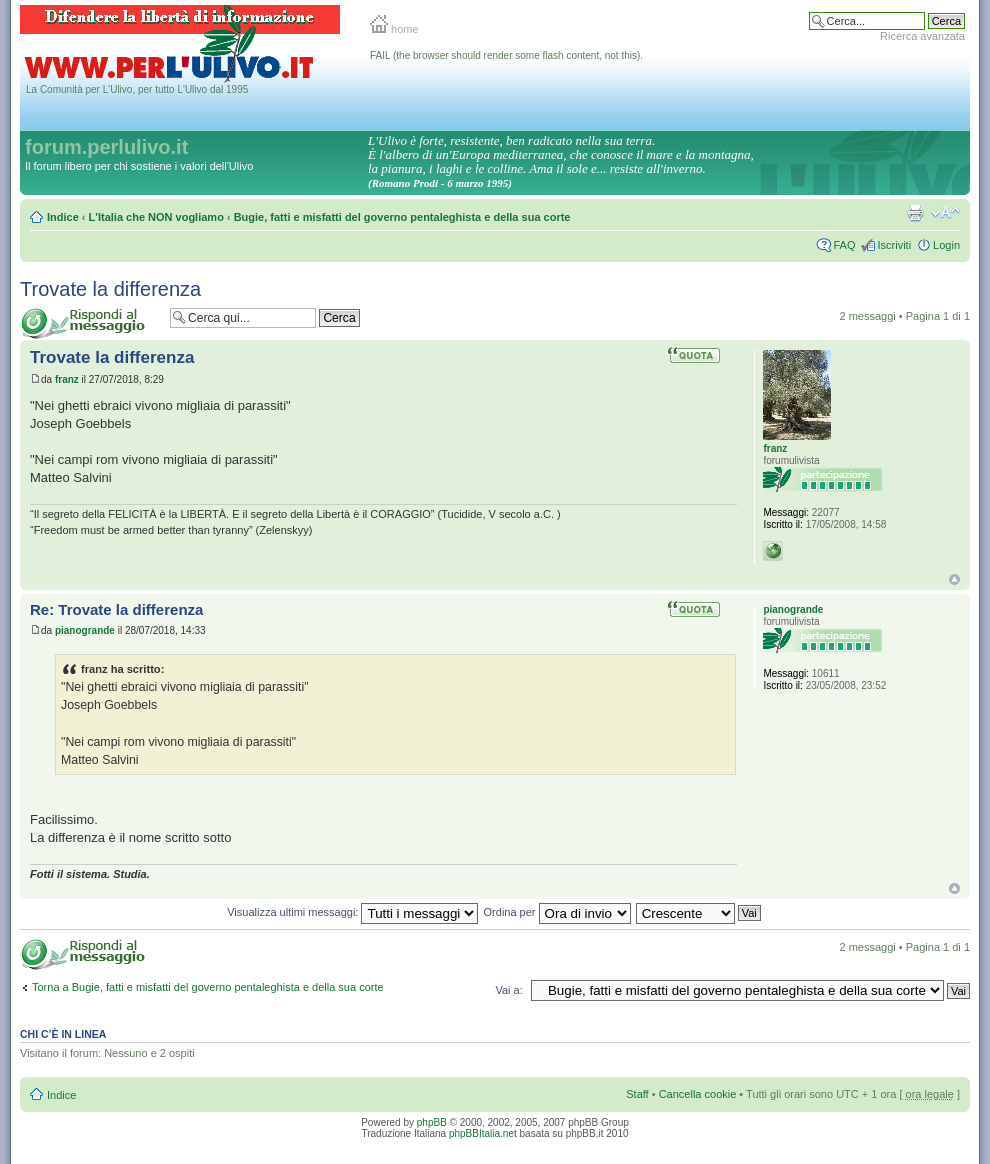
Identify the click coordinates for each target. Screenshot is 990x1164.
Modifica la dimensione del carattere (945, 213)
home (394, 29)
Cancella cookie (698, 1094)
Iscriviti (894, 245)
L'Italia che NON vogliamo (156, 217)
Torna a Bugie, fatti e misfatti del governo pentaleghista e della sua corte (208, 987)
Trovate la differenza (110, 289)
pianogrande (85, 630)
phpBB (432, 1122)
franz (67, 379)
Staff (637, 1094)
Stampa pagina (915, 213)
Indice (63, 217)
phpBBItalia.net (483, 1133)
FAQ (844, 245)
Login (946, 245)
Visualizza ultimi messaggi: (352, 912)
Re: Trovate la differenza (116, 609)
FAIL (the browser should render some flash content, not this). (506, 55)
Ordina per (557, 912)
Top (954, 579)
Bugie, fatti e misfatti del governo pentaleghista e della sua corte (402, 217)
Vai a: (508, 990)
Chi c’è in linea (63, 1034)
